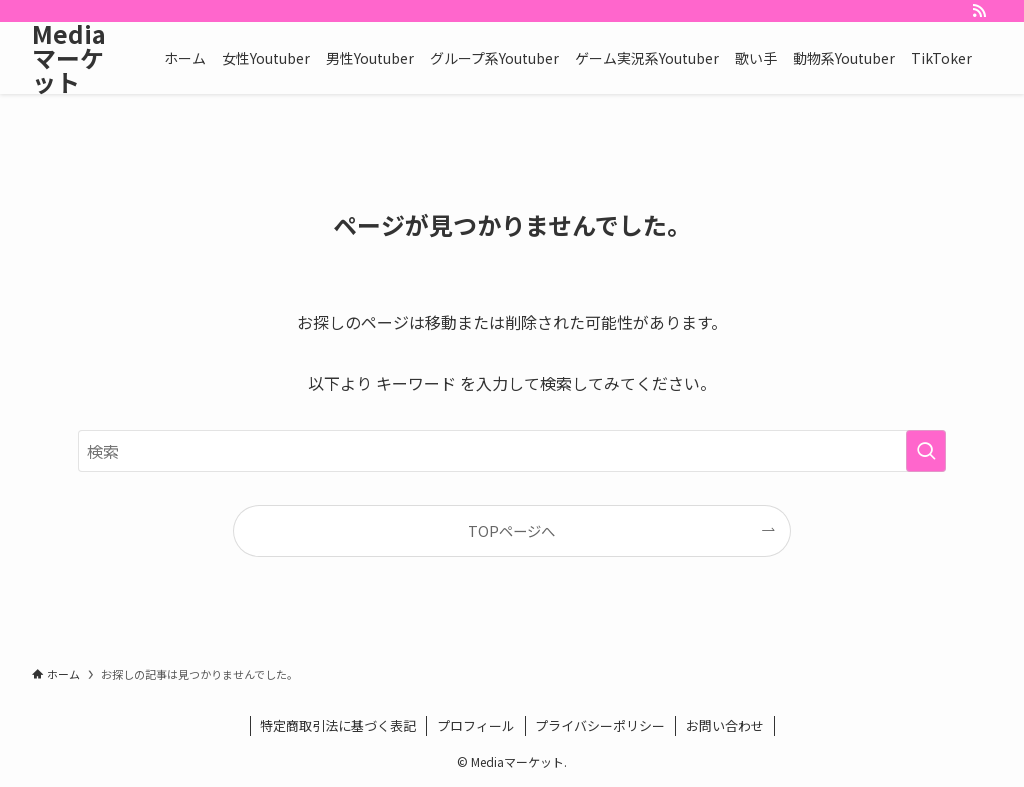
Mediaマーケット (69, 58)
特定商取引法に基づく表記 (338, 725)
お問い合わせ (725, 725)
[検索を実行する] (926, 451)
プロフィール (476, 725)
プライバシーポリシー (600, 725)
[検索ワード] (512, 451)
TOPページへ (511, 530)
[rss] (979, 11)
